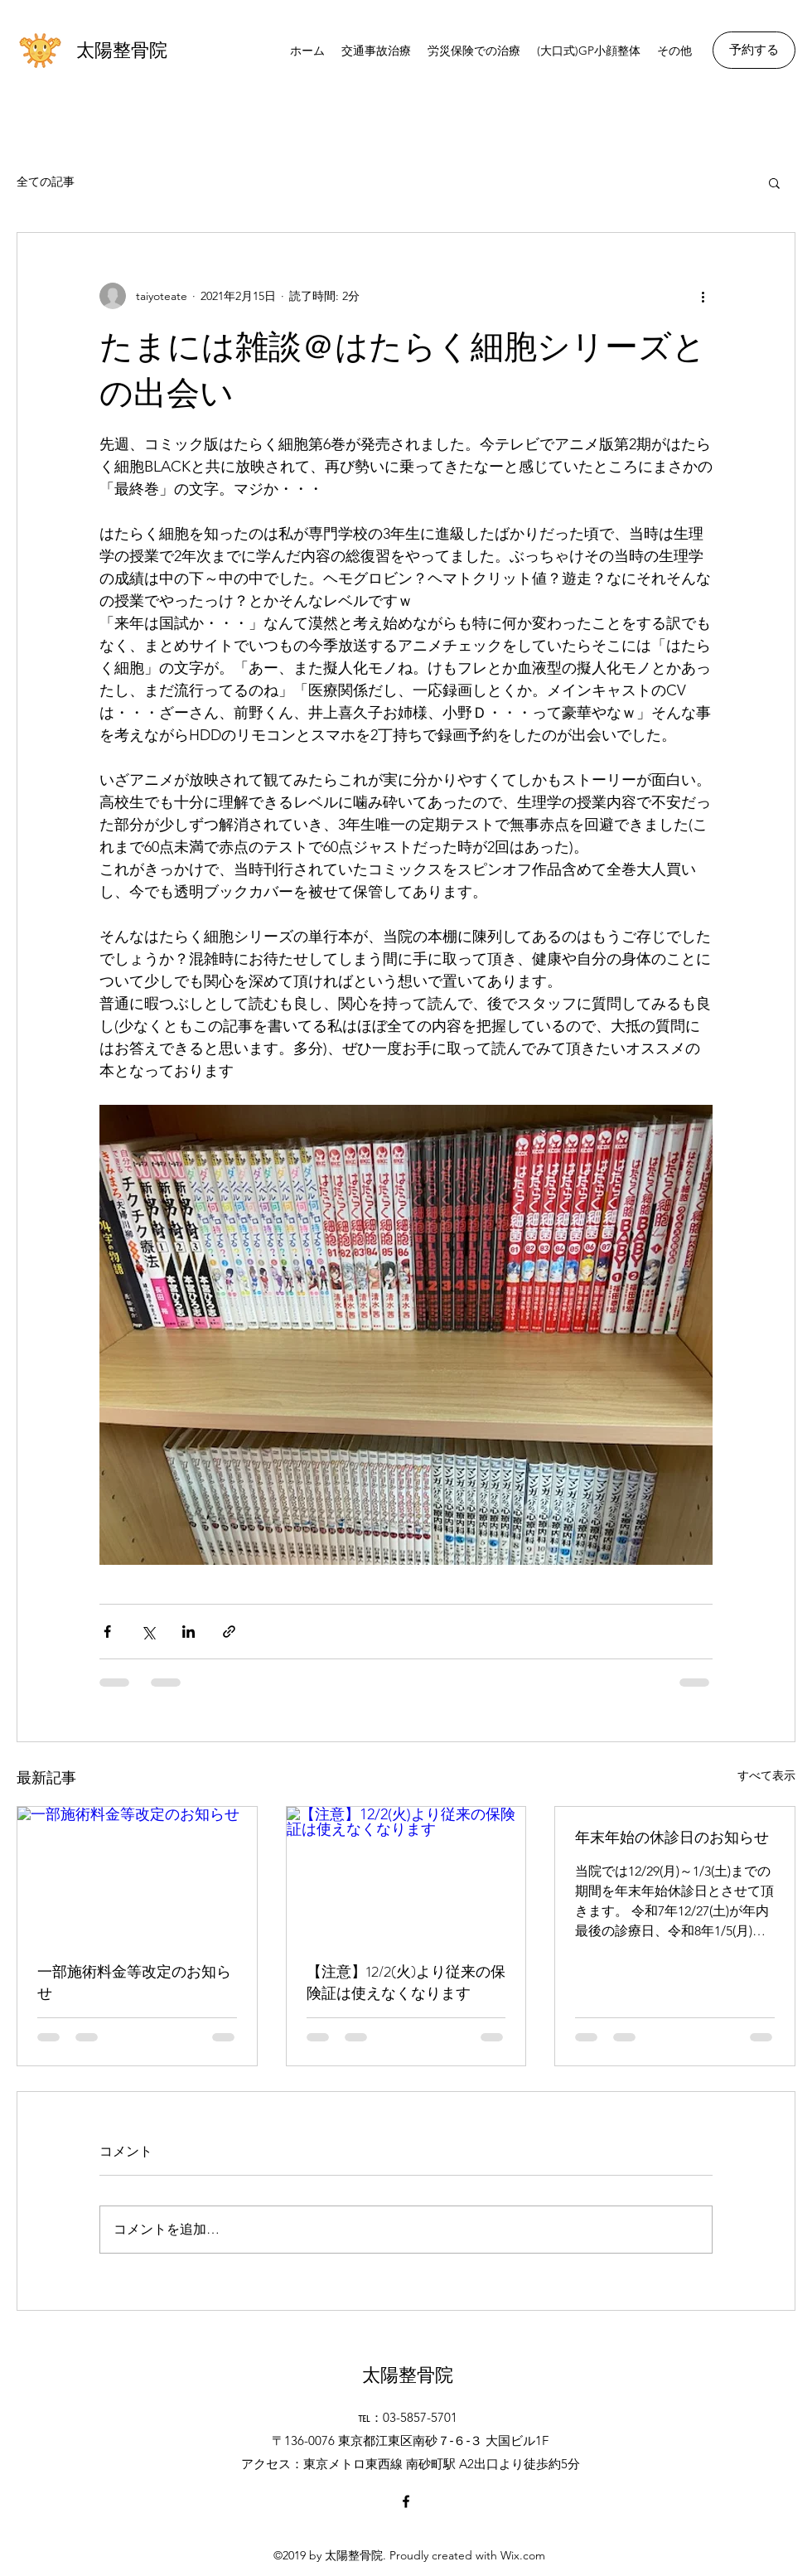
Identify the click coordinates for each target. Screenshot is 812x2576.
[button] (774, 182)
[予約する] (754, 50)
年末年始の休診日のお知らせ (672, 1837)
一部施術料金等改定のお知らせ (134, 1982)
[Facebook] (406, 2501)
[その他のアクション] (703, 296)
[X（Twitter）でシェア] (148, 1631)
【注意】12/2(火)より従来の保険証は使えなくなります (406, 1982)
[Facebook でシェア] (107, 1631)
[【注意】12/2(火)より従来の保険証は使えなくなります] (406, 1874)
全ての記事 (46, 181)
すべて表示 (766, 1775)
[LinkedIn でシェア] (188, 1631)
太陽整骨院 (121, 50)
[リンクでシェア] (229, 1631)
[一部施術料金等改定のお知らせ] (137, 1874)
